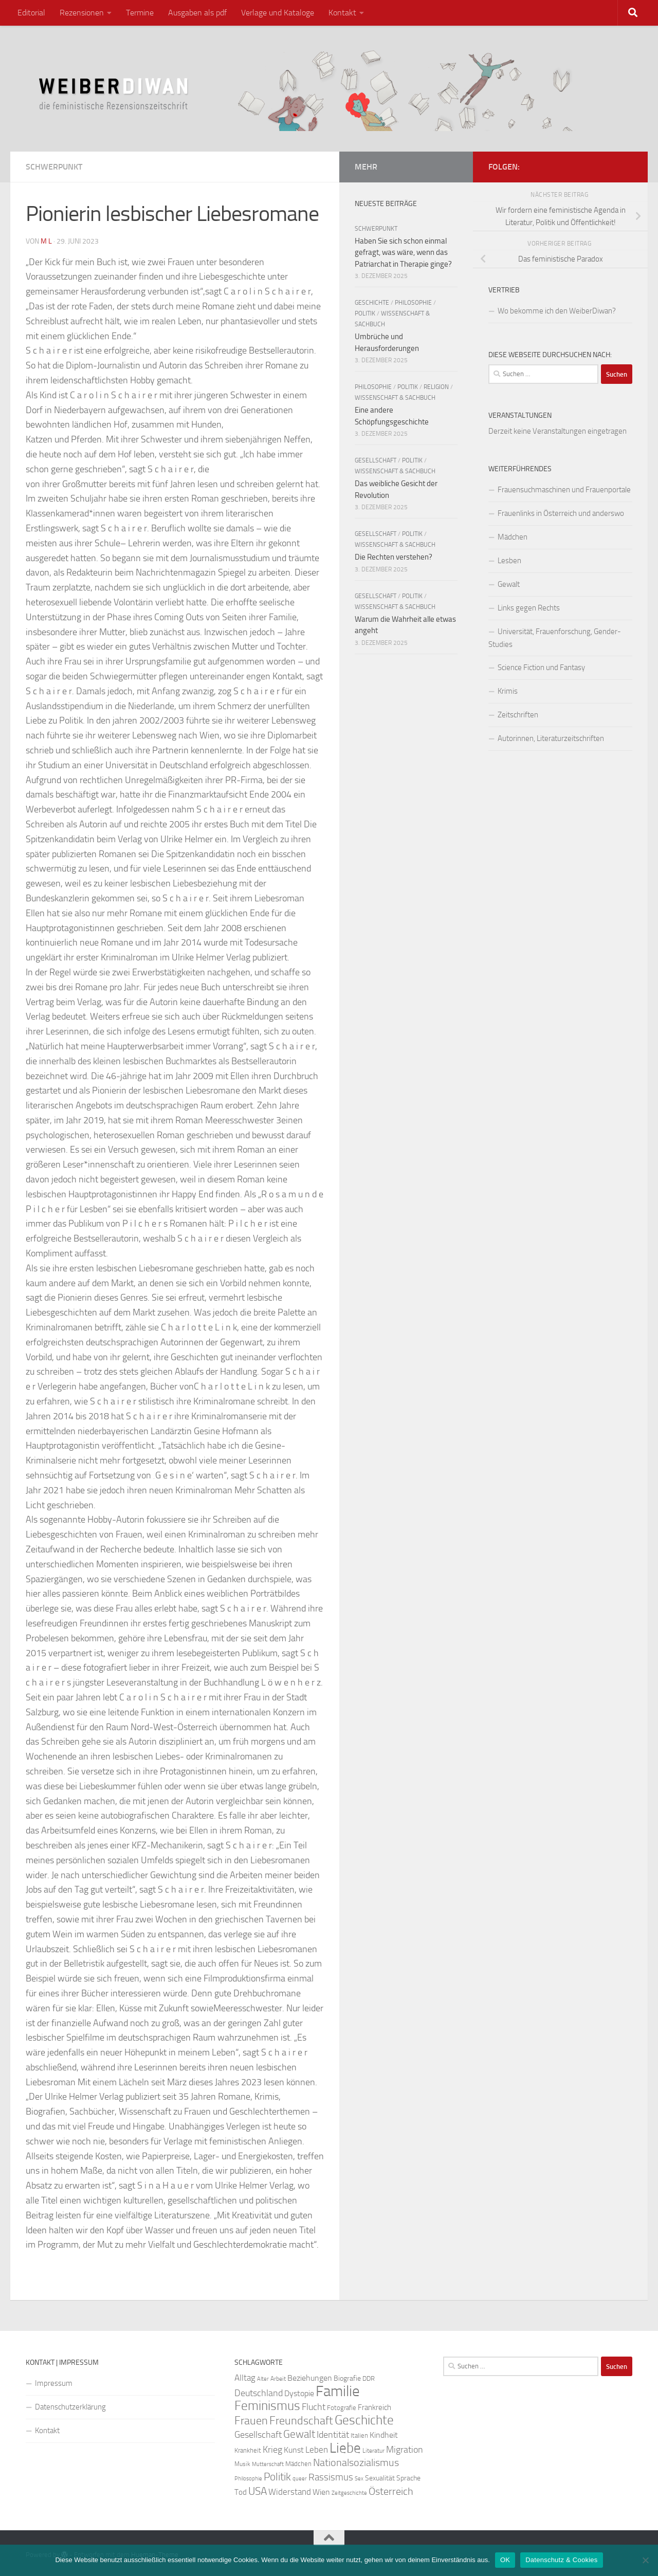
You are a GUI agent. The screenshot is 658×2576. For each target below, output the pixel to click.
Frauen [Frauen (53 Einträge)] (251, 2420)
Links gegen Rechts (529, 608)
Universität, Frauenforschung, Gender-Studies (554, 638)
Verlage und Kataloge (277, 12)
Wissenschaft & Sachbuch (395, 397)
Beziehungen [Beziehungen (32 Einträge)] (309, 2378)
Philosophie (413, 302)
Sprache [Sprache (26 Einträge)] (408, 2478)
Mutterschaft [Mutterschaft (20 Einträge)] (268, 2464)
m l (46, 241)
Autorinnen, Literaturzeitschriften (551, 738)
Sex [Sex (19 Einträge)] (359, 2478)
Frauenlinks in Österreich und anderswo (561, 513)
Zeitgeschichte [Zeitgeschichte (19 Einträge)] (349, 2493)
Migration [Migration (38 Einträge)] (404, 2449)
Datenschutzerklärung (70, 2407)
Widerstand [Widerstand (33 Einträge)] (289, 2492)
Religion (436, 387)
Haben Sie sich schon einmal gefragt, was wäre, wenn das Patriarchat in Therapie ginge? (403, 252)
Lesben (509, 560)
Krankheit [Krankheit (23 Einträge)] (247, 2450)
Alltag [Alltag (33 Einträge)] (244, 2378)
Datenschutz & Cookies (561, 2560)
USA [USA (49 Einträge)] (257, 2491)
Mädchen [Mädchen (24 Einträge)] (298, 2464)
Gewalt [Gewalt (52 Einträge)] (299, 2433)
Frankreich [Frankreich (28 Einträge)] (374, 2407)
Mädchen (512, 537)
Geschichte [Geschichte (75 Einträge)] (364, 2420)
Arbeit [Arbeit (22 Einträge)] (278, 2378)
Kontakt (342, 12)
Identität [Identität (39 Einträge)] (333, 2434)
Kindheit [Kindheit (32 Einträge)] (384, 2435)
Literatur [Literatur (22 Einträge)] (373, 2450)
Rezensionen (82, 12)
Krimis (508, 691)
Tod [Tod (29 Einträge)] (240, 2492)
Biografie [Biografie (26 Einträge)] (347, 2378)
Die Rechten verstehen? (393, 557)
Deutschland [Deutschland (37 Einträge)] (258, 2393)
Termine (140, 12)
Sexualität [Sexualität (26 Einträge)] (380, 2478)
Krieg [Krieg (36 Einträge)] (272, 2449)
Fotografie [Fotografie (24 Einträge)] (341, 2408)
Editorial (31, 12)
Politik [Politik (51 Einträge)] (277, 2476)
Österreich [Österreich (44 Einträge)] (391, 2491)
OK (505, 2560)
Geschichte (372, 302)
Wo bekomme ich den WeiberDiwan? (557, 311)
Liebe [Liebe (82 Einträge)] (345, 2448)
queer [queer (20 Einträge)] (300, 2478)
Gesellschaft (375, 460)
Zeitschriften (518, 714)
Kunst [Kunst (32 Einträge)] (294, 2450)
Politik (365, 313)
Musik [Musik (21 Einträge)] (242, 2464)
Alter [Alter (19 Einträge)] (263, 2379)
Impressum (53, 2383)
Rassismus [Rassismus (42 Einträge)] (330, 2477)
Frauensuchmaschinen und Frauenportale (564, 489)
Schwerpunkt (54, 167)
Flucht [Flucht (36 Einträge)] (313, 2407)
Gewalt (509, 584)
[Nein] (645, 2560)
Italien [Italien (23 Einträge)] (359, 2435)
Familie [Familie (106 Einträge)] (338, 2391)
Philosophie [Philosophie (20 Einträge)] (248, 2478)
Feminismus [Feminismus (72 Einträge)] (267, 2405)
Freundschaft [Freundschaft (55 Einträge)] (301, 2420)
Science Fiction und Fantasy (541, 667)
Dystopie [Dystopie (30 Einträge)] (299, 2393)
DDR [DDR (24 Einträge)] (368, 2378)
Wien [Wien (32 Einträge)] (321, 2492)
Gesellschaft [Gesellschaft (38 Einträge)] (258, 2434)
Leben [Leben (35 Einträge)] (316, 2449)
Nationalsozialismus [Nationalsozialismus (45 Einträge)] (356, 2463)
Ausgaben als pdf (197, 12)
